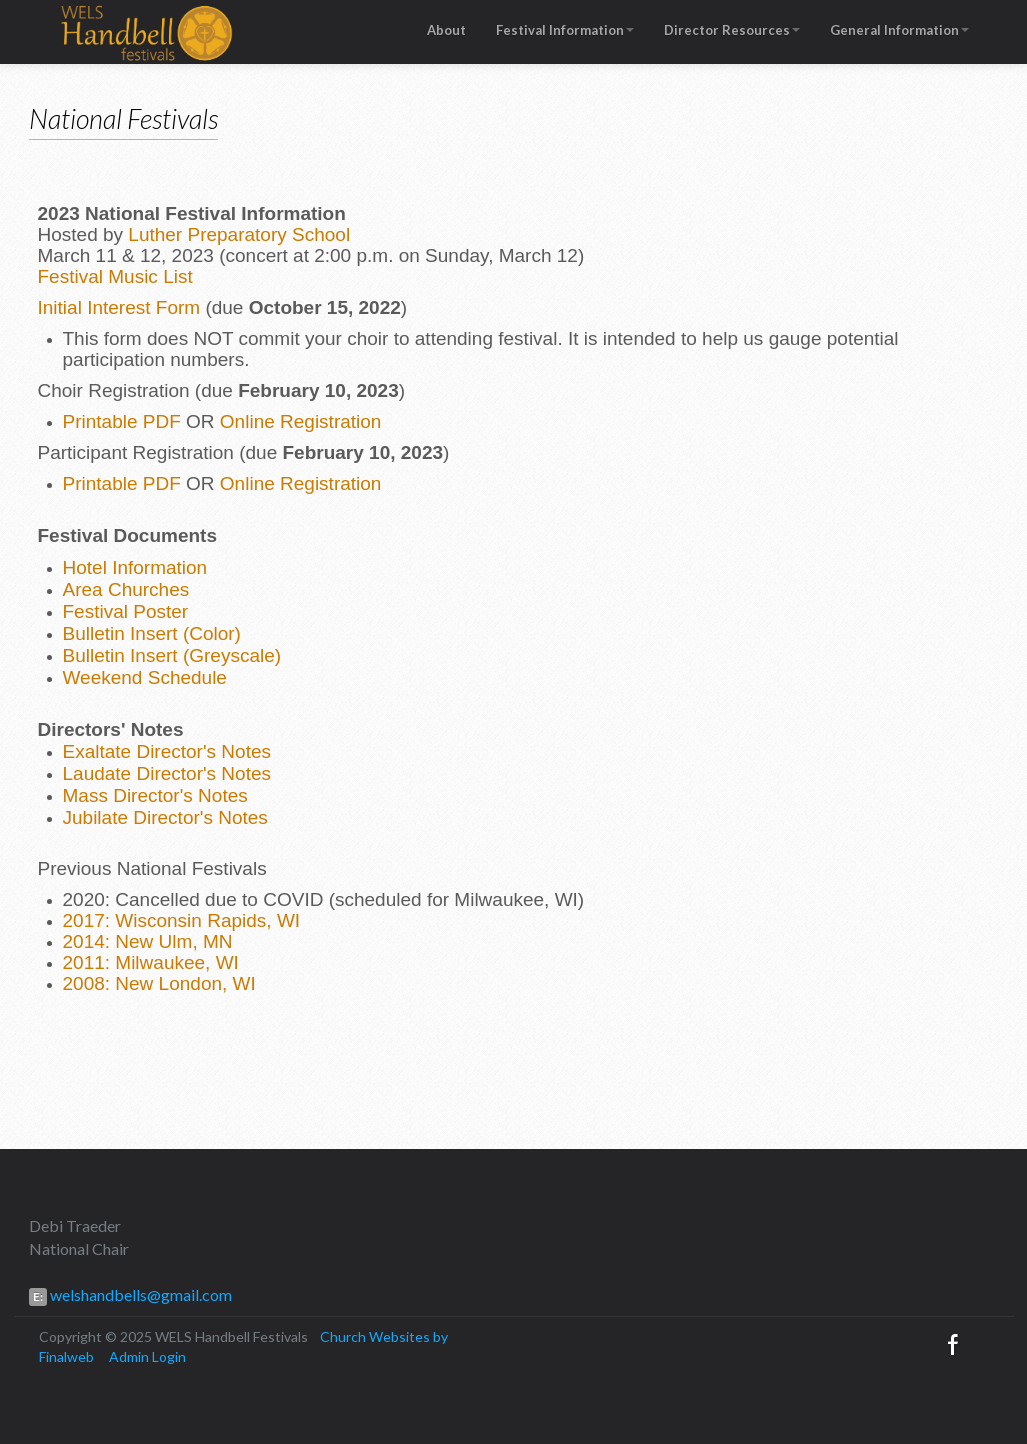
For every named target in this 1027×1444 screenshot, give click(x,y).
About (446, 30)
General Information (899, 30)
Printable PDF (122, 421)
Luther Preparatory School (239, 234)
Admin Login (147, 1356)
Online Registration (301, 421)
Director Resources (732, 30)
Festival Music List (115, 276)
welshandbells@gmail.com (139, 1294)
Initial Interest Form (119, 307)
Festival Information (565, 30)
